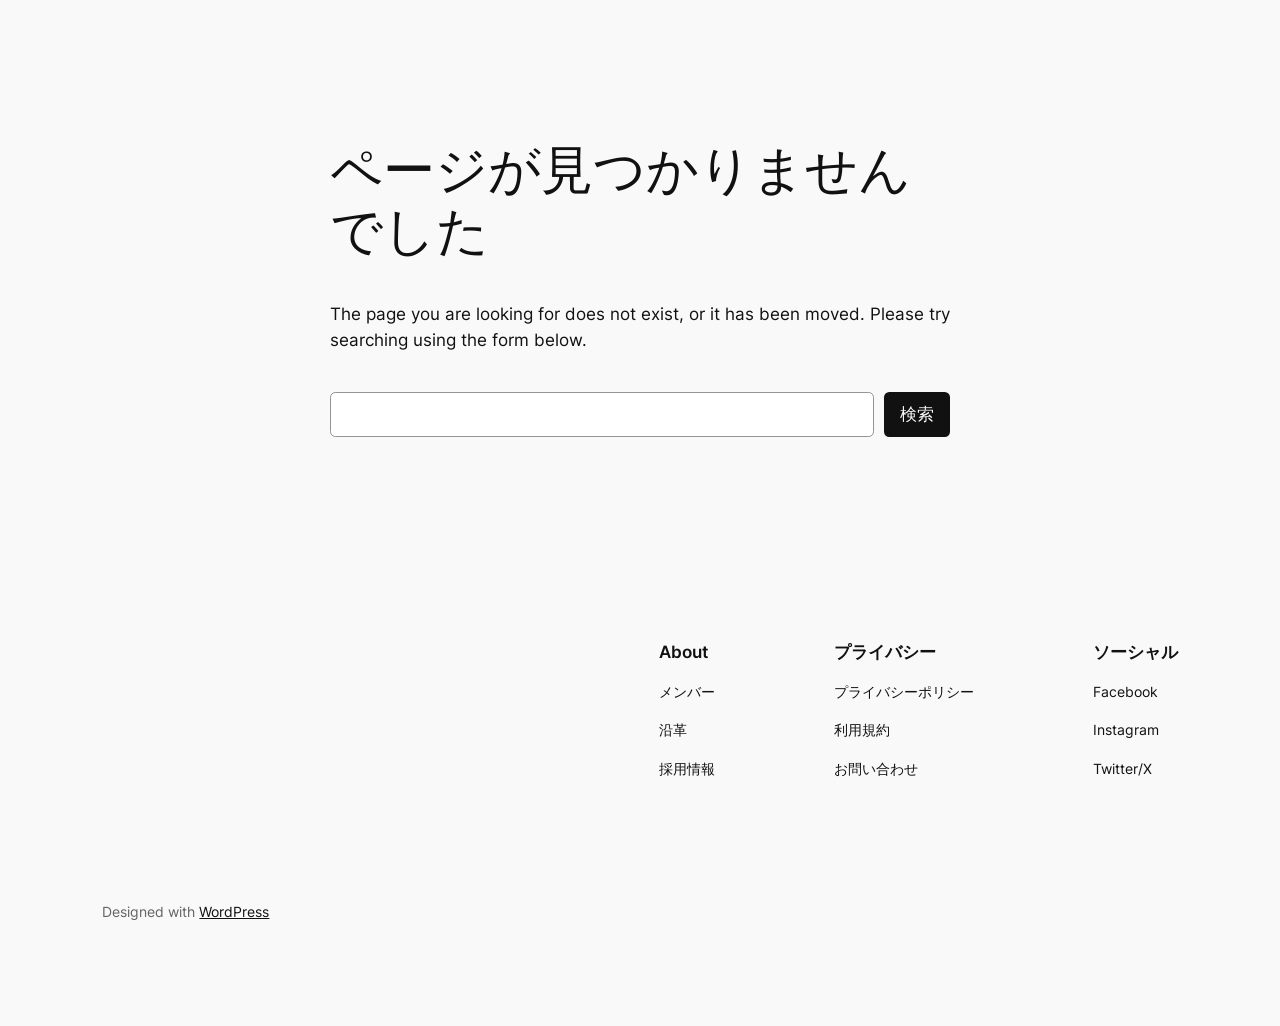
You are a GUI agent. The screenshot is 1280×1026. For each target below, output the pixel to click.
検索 (917, 414)
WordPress (234, 911)
